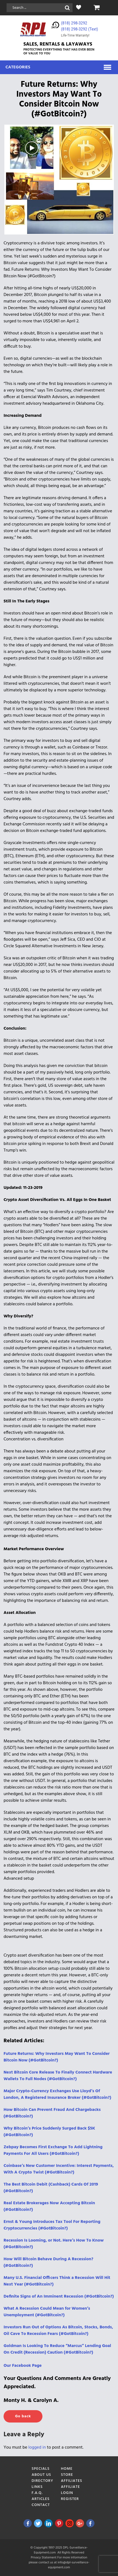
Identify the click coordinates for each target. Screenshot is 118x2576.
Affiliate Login (70, 2490)
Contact (41, 2505)
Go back (23, 2416)
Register (70, 2499)
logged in (37, 2447)
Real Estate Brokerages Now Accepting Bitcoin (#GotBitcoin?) (49, 2206)
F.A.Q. (37, 2493)
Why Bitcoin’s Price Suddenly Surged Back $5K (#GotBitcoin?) (49, 2132)
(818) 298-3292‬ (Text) (79, 29)
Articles (41, 2499)
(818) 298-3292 (74, 23)
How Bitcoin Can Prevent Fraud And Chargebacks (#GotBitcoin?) (52, 2113)
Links (37, 2487)
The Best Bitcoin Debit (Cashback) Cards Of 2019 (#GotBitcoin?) (51, 2188)
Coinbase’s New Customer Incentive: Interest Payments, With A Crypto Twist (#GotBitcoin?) (59, 2169)
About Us (41, 2475)
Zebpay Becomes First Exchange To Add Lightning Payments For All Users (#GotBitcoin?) (53, 2150)
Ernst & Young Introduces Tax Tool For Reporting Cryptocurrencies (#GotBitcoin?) (52, 2225)
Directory (42, 2481)
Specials (41, 2469)
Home (67, 2469)
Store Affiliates (71, 2478)
